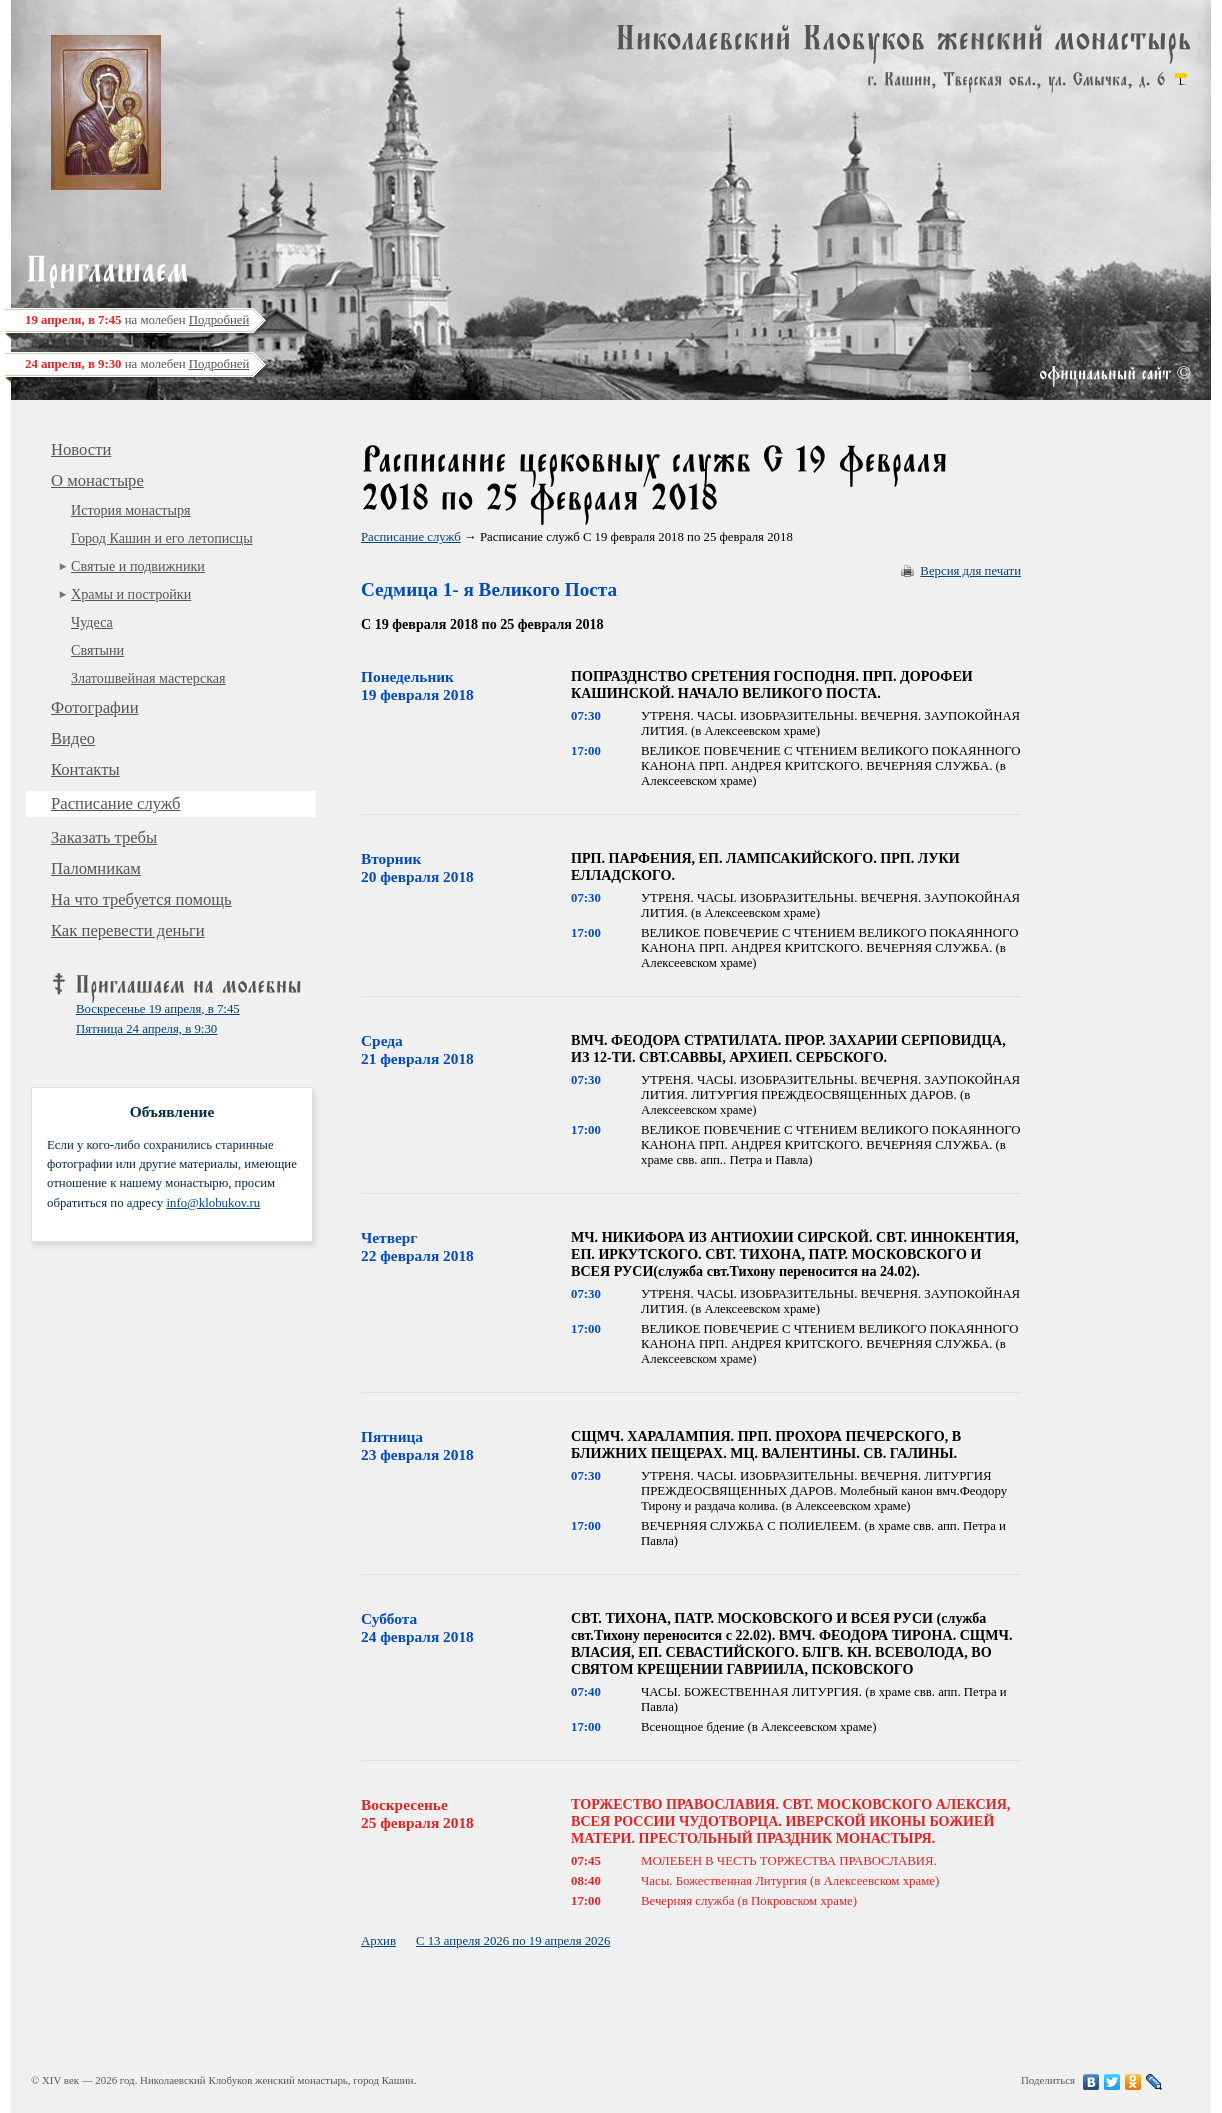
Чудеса (92, 622)
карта (1181, 79)
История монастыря (131, 510)
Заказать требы (104, 837)
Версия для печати (970, 571)
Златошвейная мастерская (148, 678)
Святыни (97, 650)
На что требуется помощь (141, 899)
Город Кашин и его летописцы (162, 538)
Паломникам (96, 868)
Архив (378, 1941)
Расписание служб (116, 803)
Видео (73, 738)
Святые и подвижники (138, 566)
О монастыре (97, 480)
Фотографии (95, 707)
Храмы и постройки (131, 594)
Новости (81, 449)
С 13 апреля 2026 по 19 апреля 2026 (513, 1941)
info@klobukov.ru (213, 1203)
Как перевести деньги (128, 930)
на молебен (137, 320)
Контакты (85, 769)
